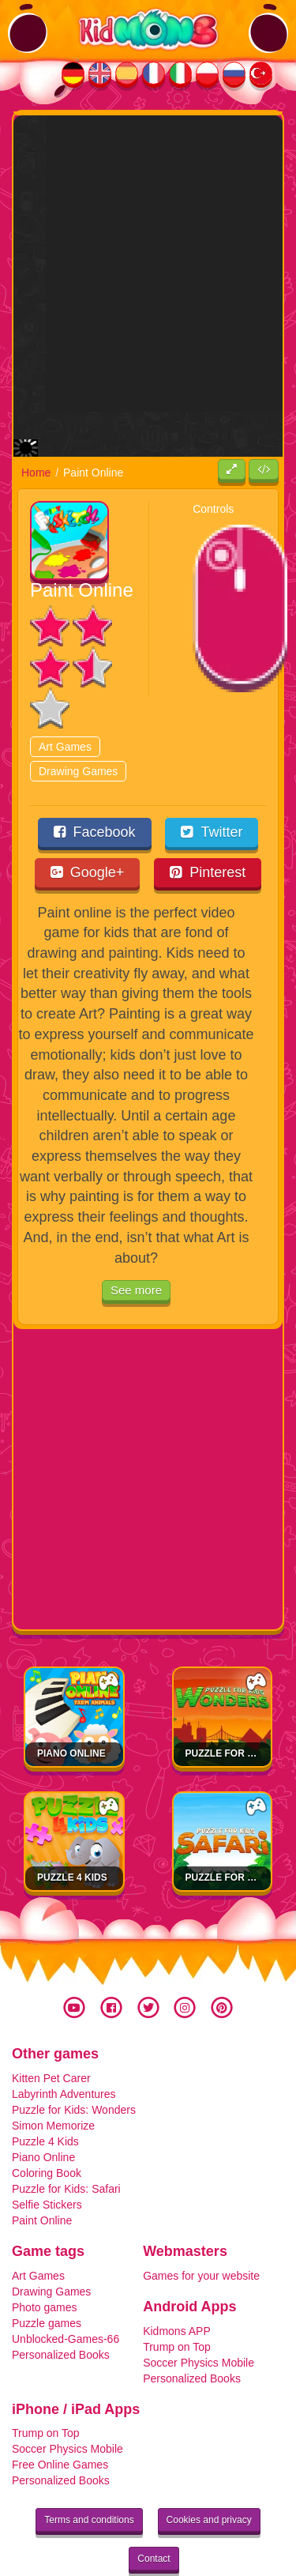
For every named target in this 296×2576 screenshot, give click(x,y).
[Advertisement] (148, 263)
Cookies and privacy (209, 2474)
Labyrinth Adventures (64, 2049)
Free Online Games (60, 2419)
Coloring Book (46, 2128)
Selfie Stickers (47, 2159)
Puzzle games (46, 2278)
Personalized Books (61, 2309)
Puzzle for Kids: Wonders (74, 2064)
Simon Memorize (53, 2080)
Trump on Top (177, 2301)
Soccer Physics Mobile (198, 2316)
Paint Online (42, 2175)
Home (36, 427)
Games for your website (201, 2230)
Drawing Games (78, 725)
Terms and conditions (88, 2474)
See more (136, 1245)
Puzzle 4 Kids (72, 1832)
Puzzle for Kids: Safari (66, 2143)
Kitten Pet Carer (51, 2033)
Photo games (44, 2262)
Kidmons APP (177, 2285)
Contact (153, 2513)
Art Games (65, 701)
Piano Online (71, 1708)
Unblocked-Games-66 (65, 2294)
